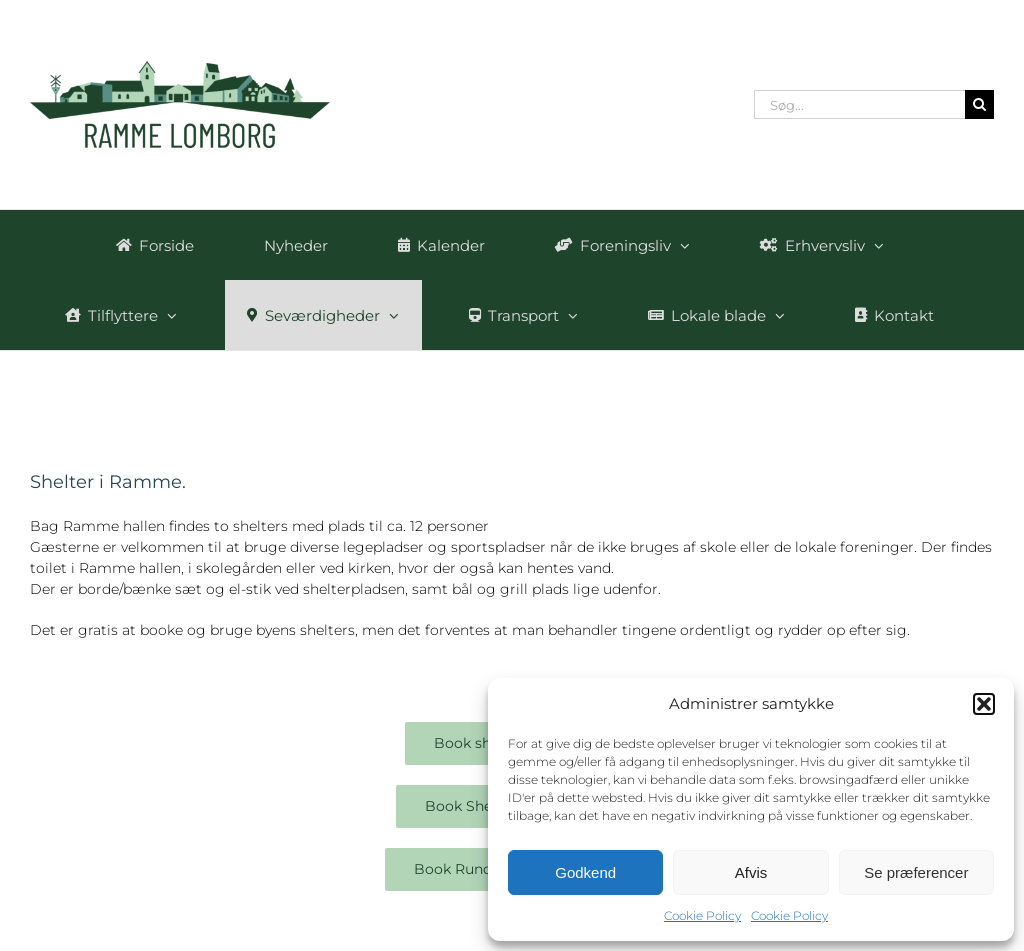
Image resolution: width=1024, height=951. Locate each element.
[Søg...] (859, 104)
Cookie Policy (702, 915)
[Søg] (979, 104)
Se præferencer (916, 872)
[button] (984, 704)
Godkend (585, 872)
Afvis (751, 872)
